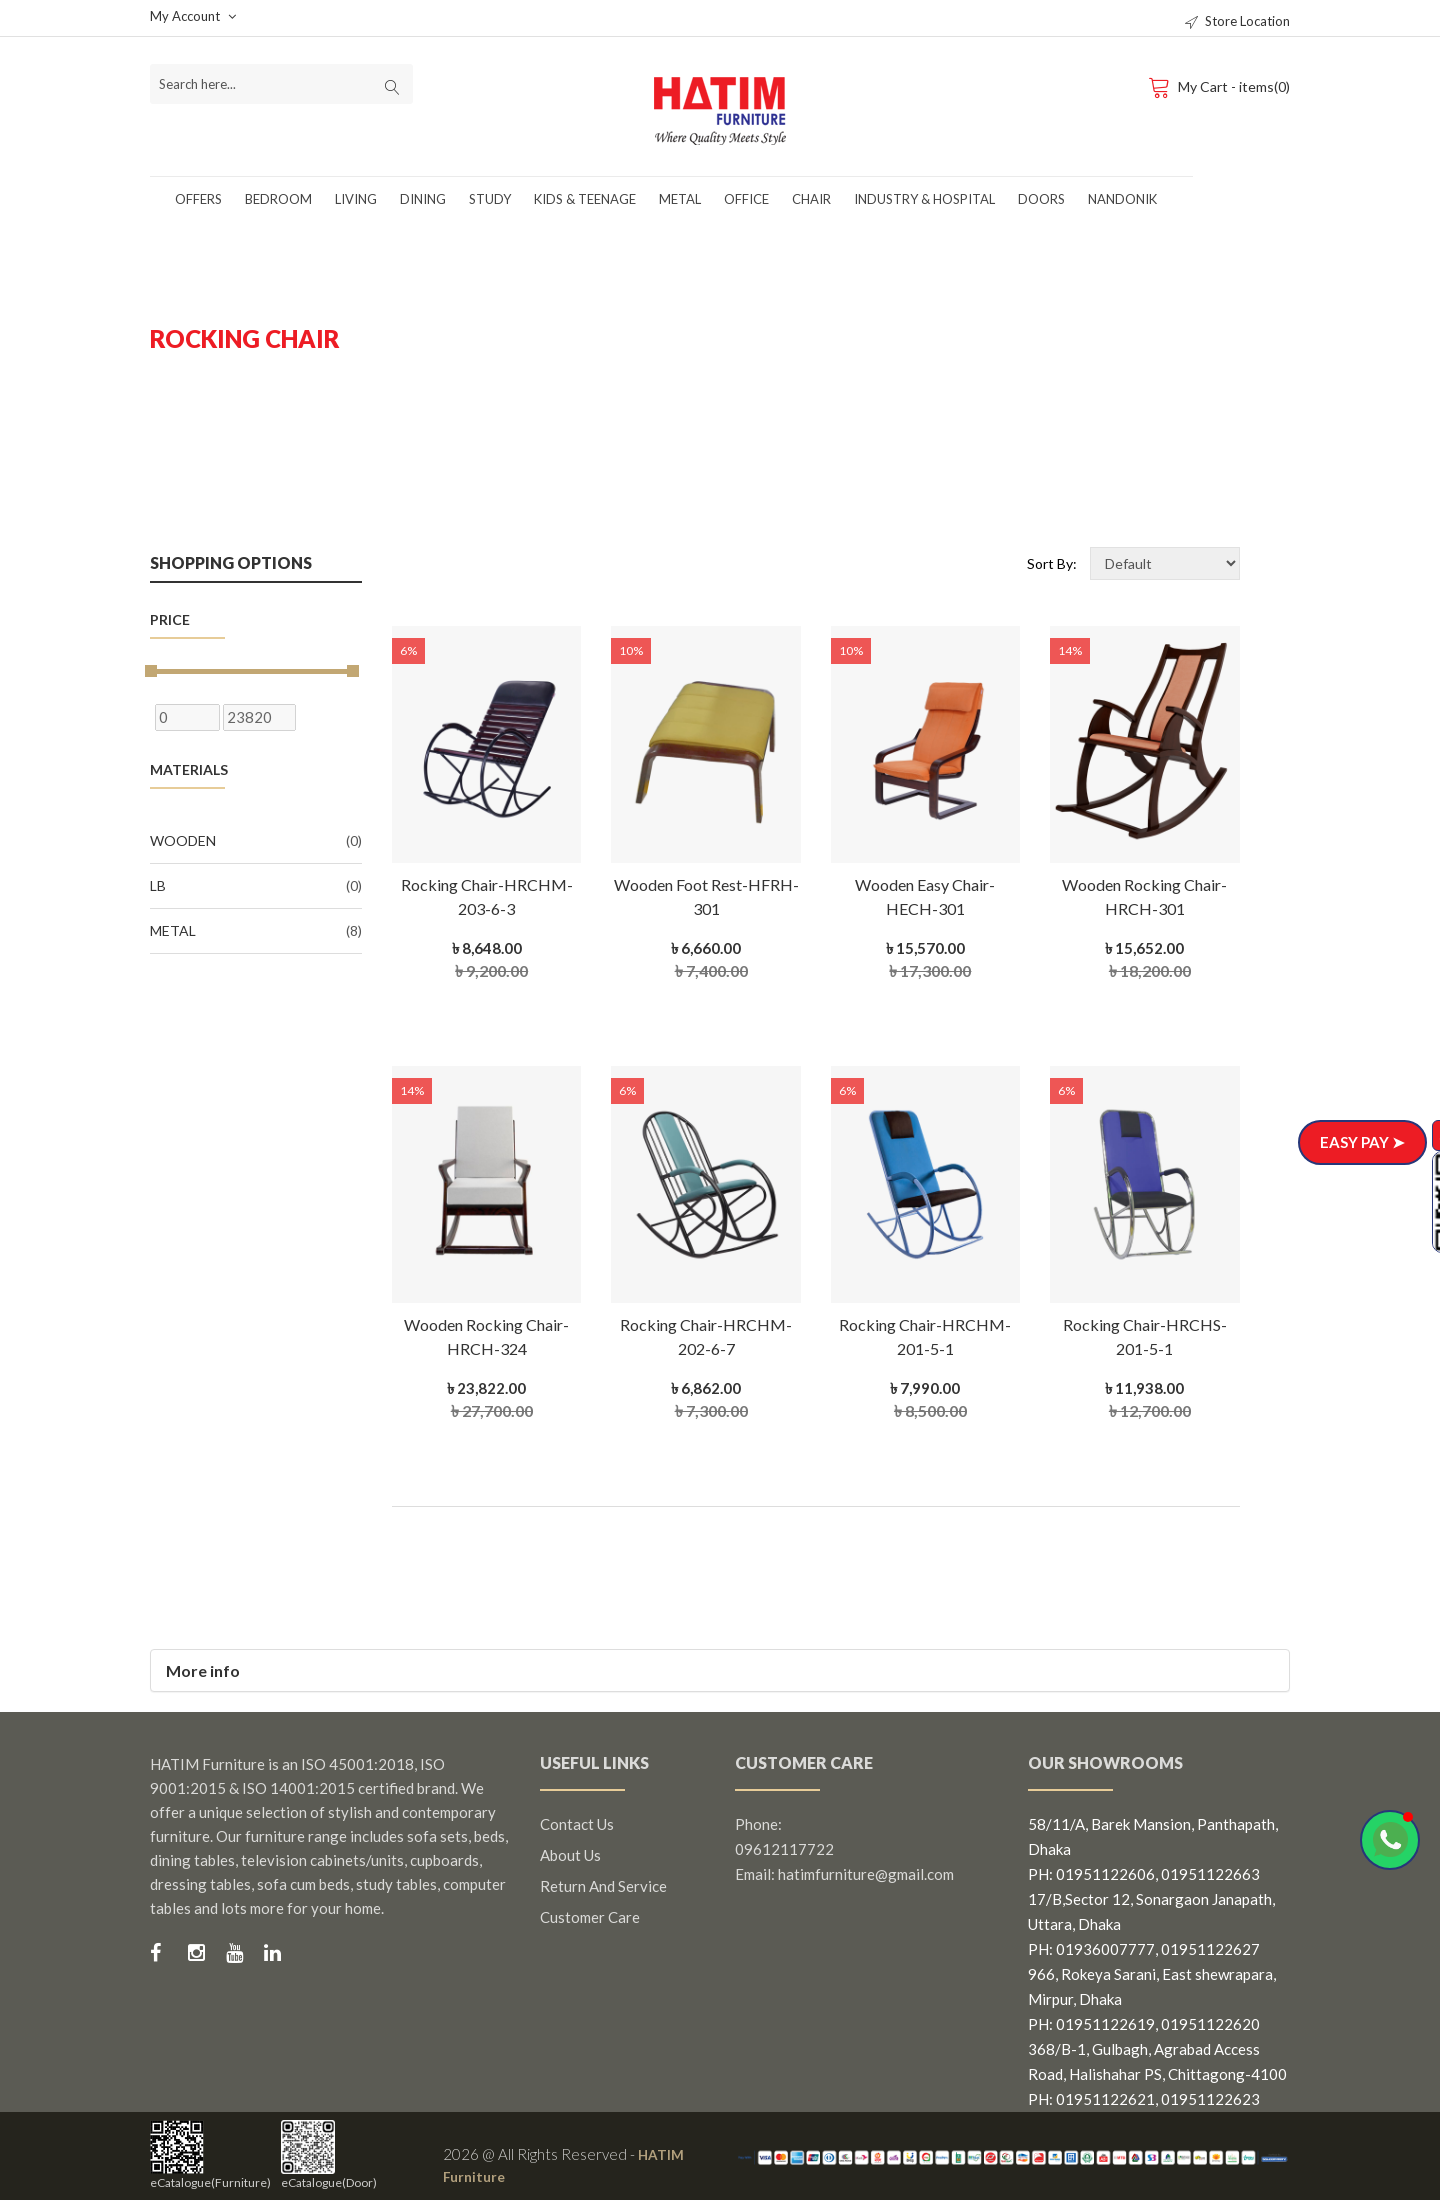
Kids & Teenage (585, 199)
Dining (423, 199)
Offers (198, 199)
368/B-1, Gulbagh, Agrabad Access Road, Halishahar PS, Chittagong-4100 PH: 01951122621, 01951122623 (1157, 2074)
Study (490, 199)
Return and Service (603, 1886)
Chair (811, 199)
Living (356, 199)
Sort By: (1052, 563)
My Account (193, 16)
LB (256, 886)
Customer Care (590, 1917)
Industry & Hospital (924, 199)
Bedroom (278, 199)
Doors (1041, 199)
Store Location (1237, 21)
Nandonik (1122, 199)
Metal (680, 199)
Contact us (577, 1824)
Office (746, 199)
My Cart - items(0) (1218, 86)
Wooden (256, 841)
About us (570, 1855)
